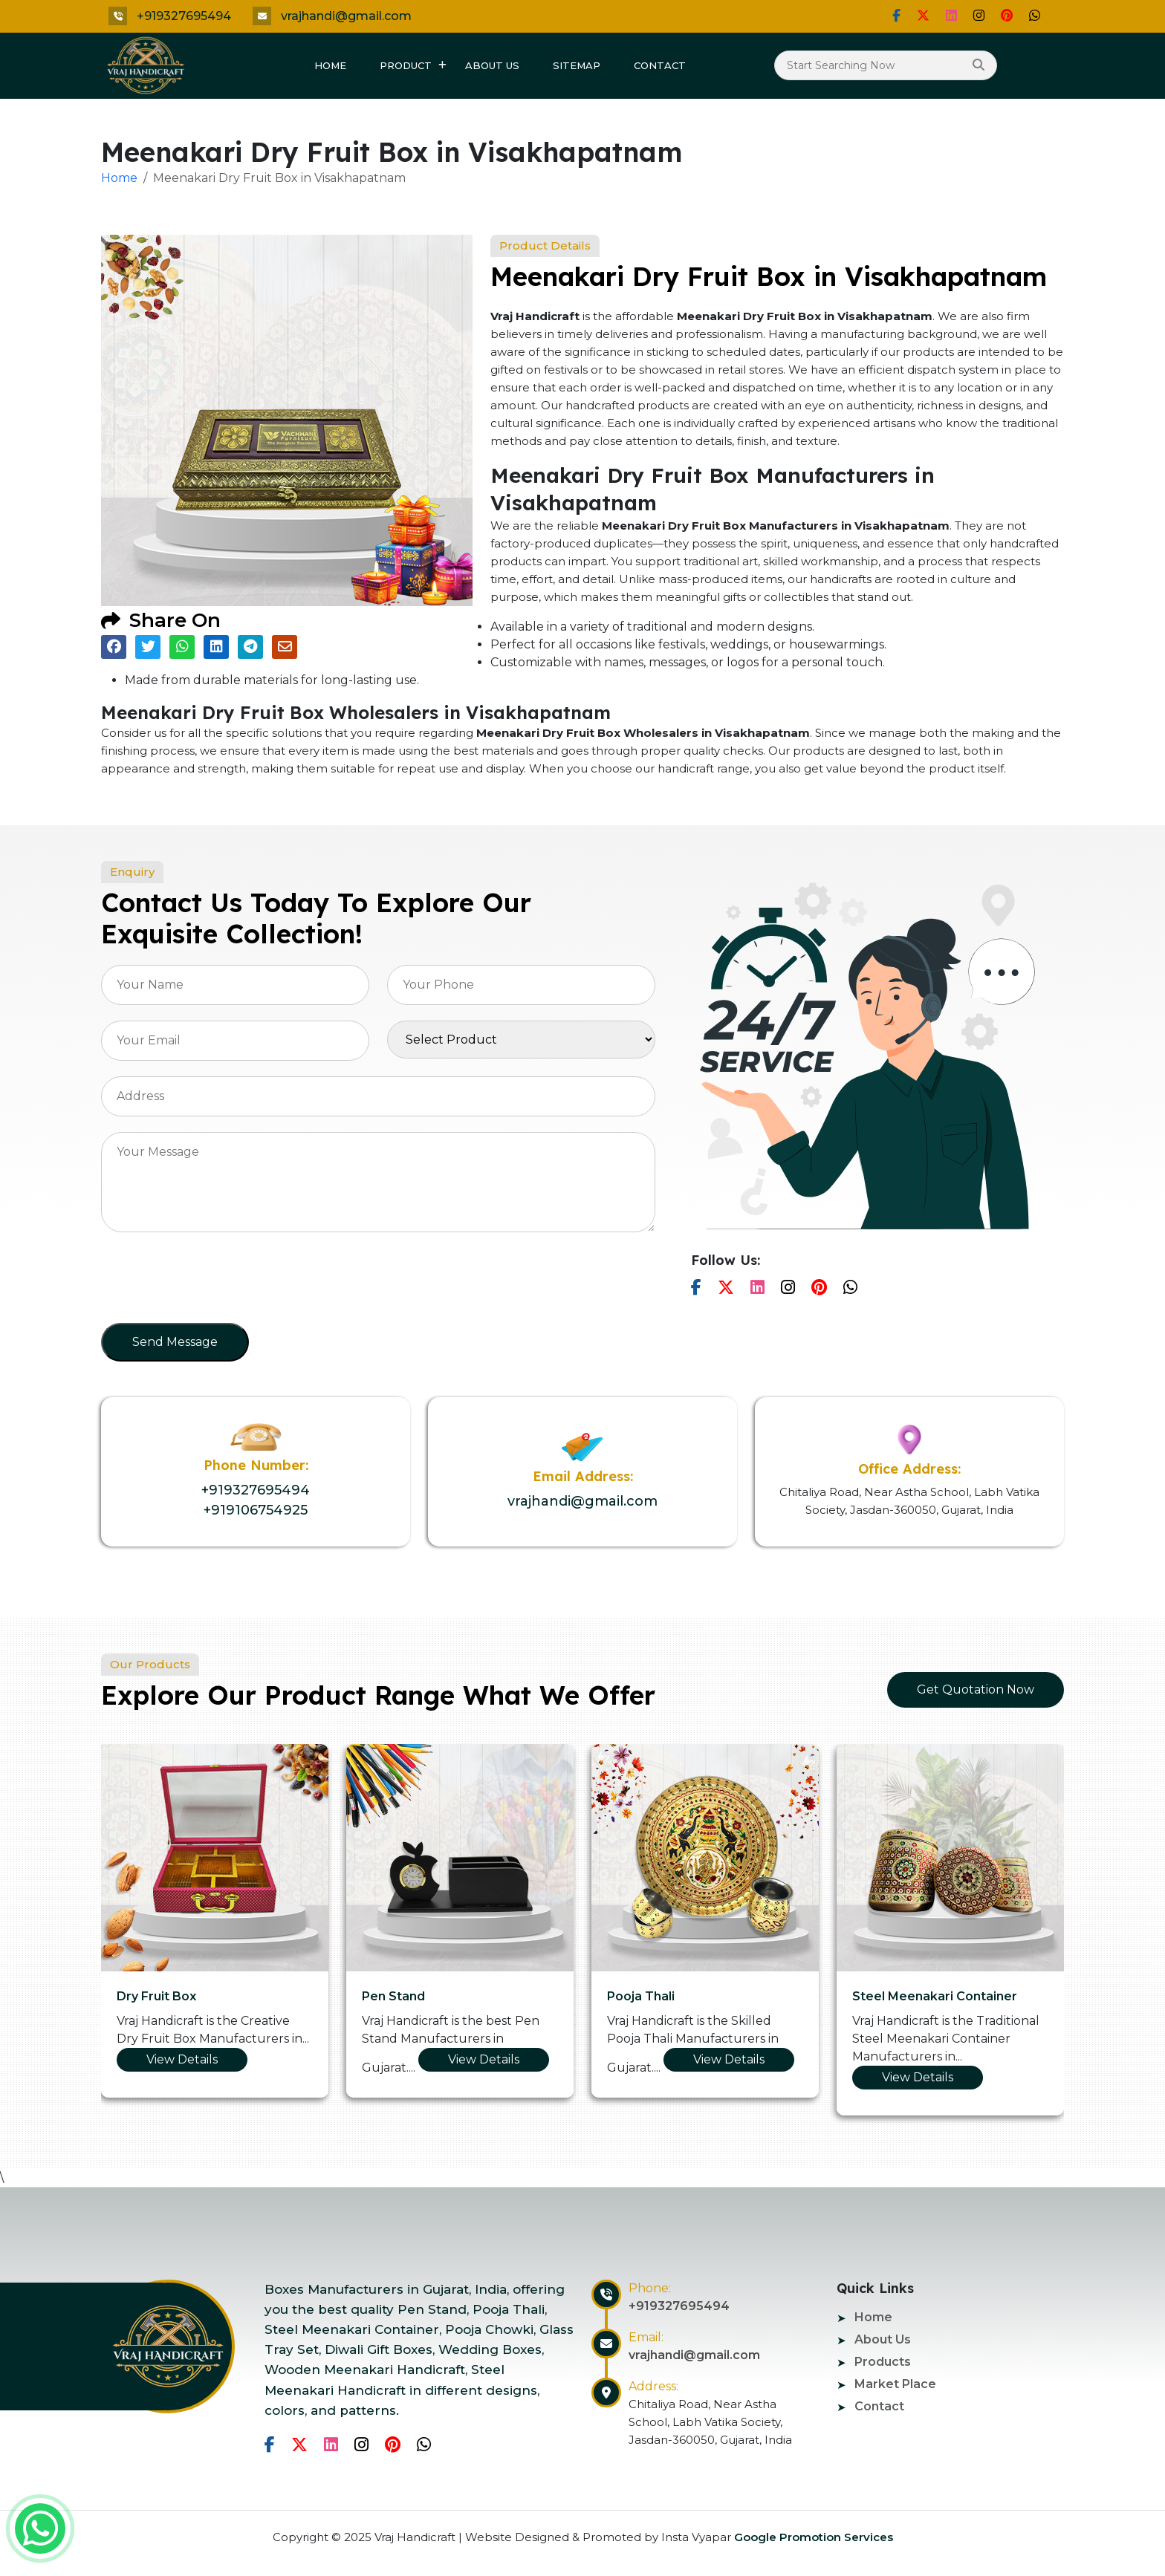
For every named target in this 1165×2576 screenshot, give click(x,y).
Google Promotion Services (812, 2537)
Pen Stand (393, 1996)
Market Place (895, 2384)
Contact (660, 65)
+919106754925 (256, 1510)
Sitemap (576, 65)
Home (330, 65)
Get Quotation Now (975, 1689)
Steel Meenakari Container (934, 1996)
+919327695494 (184, 16)
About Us (492, 65)
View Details (182, 2059)
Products (882, 2362)
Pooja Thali (641, 1996)
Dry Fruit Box (156, 1996)
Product (406, 65)
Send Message (175, 1342)
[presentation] (214, 1282)
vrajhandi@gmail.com (346, 16)
